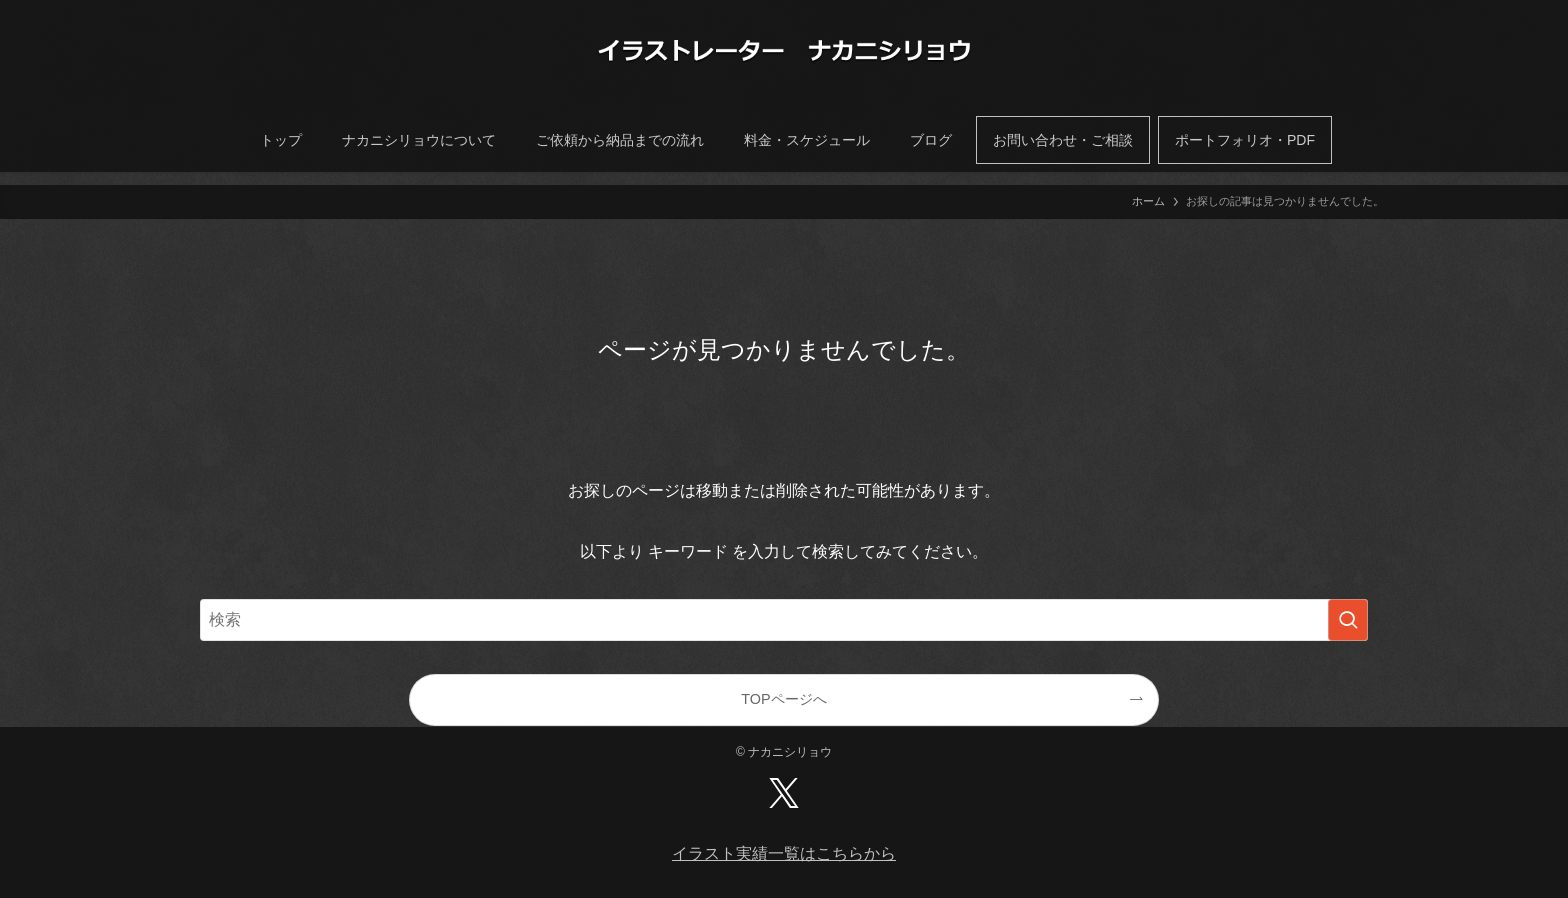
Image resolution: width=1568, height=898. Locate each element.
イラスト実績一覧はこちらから (784, 853)
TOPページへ (783, 699)
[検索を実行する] (1348, 620)
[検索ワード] (784, 620)
